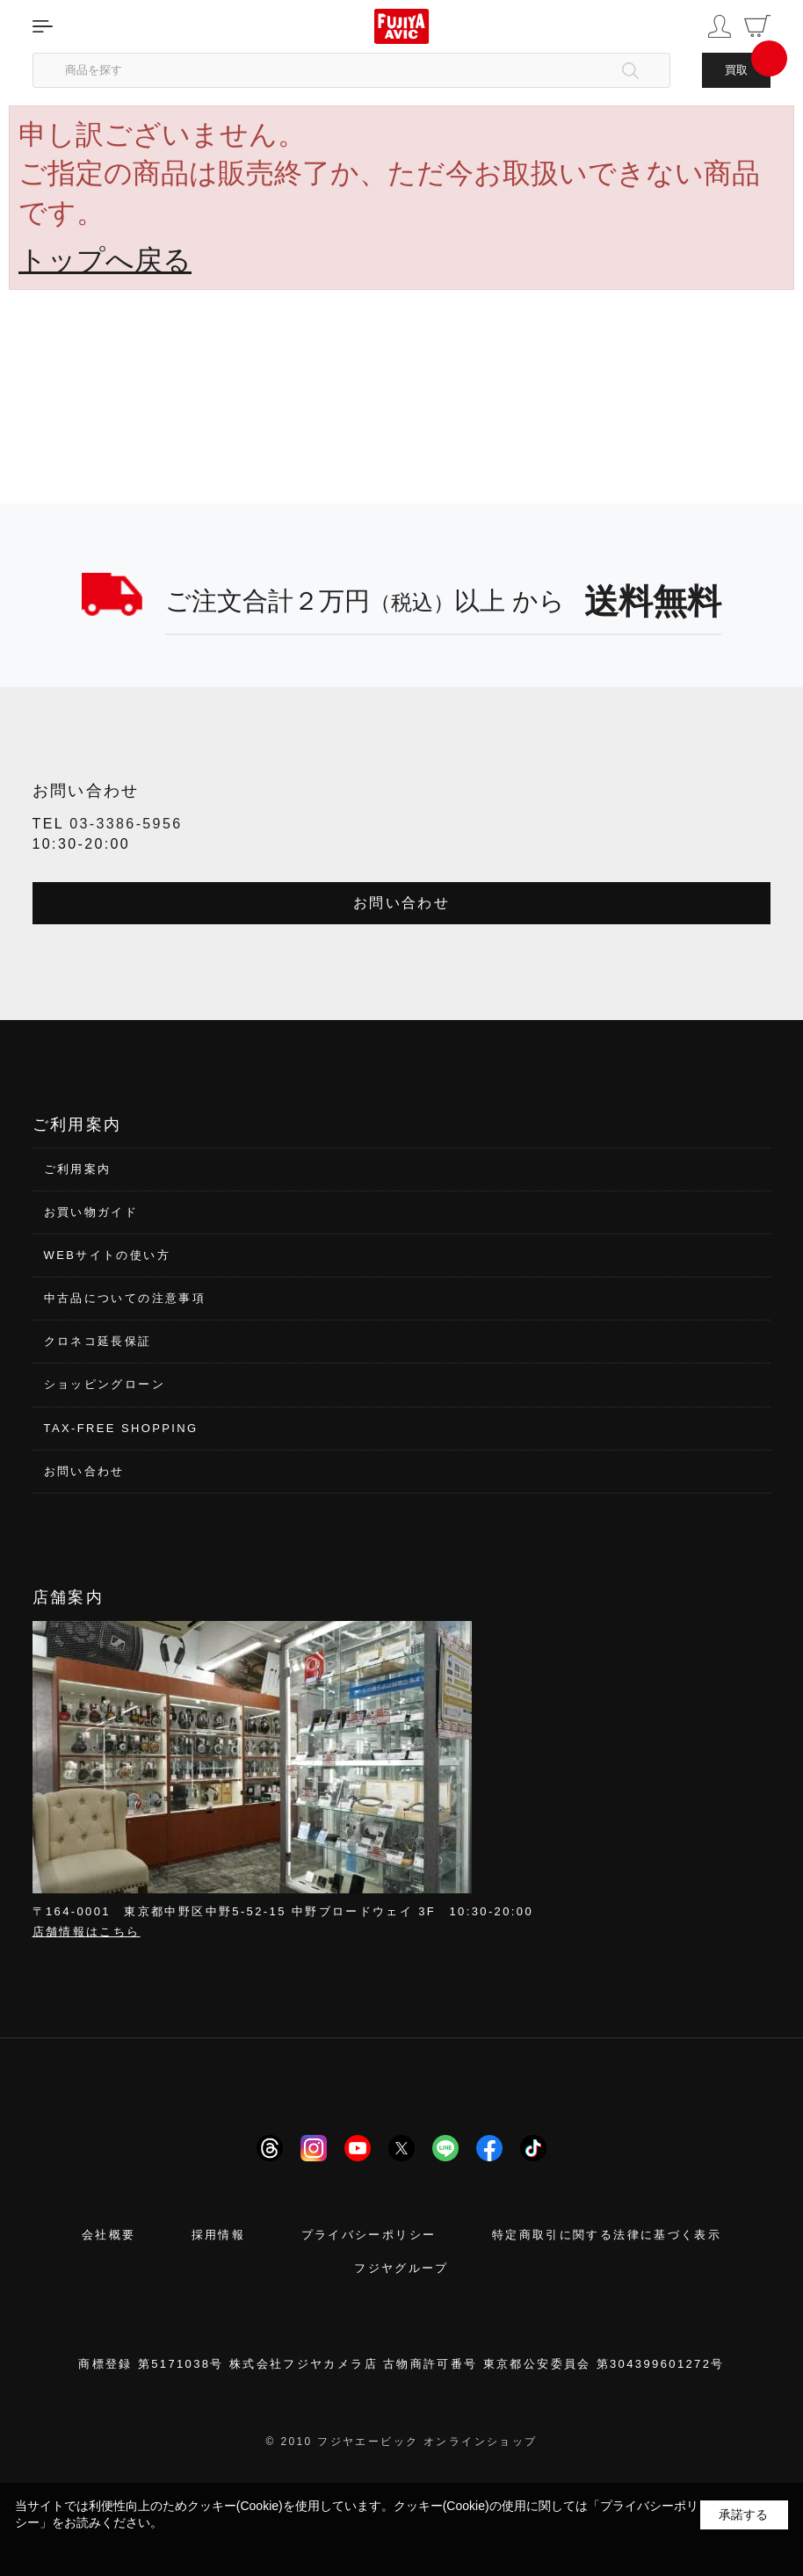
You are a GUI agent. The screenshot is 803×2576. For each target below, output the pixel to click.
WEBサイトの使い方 (107, 1255)
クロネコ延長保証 (98, 1341)
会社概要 (109, 2234)
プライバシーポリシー (369, 2234)
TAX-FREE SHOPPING (121, 1428)
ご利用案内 (78, 1169)
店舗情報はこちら (87, 1931)
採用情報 (219, 2234)
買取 (736, 69)
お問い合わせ (401, 902)
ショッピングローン (104, 1384)
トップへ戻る (105, 260)
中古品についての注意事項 (125, 1298)
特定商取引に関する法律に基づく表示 (606, 2234)
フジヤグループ (401, 2268)
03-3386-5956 (125, 823)
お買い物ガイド (91, 1212)
